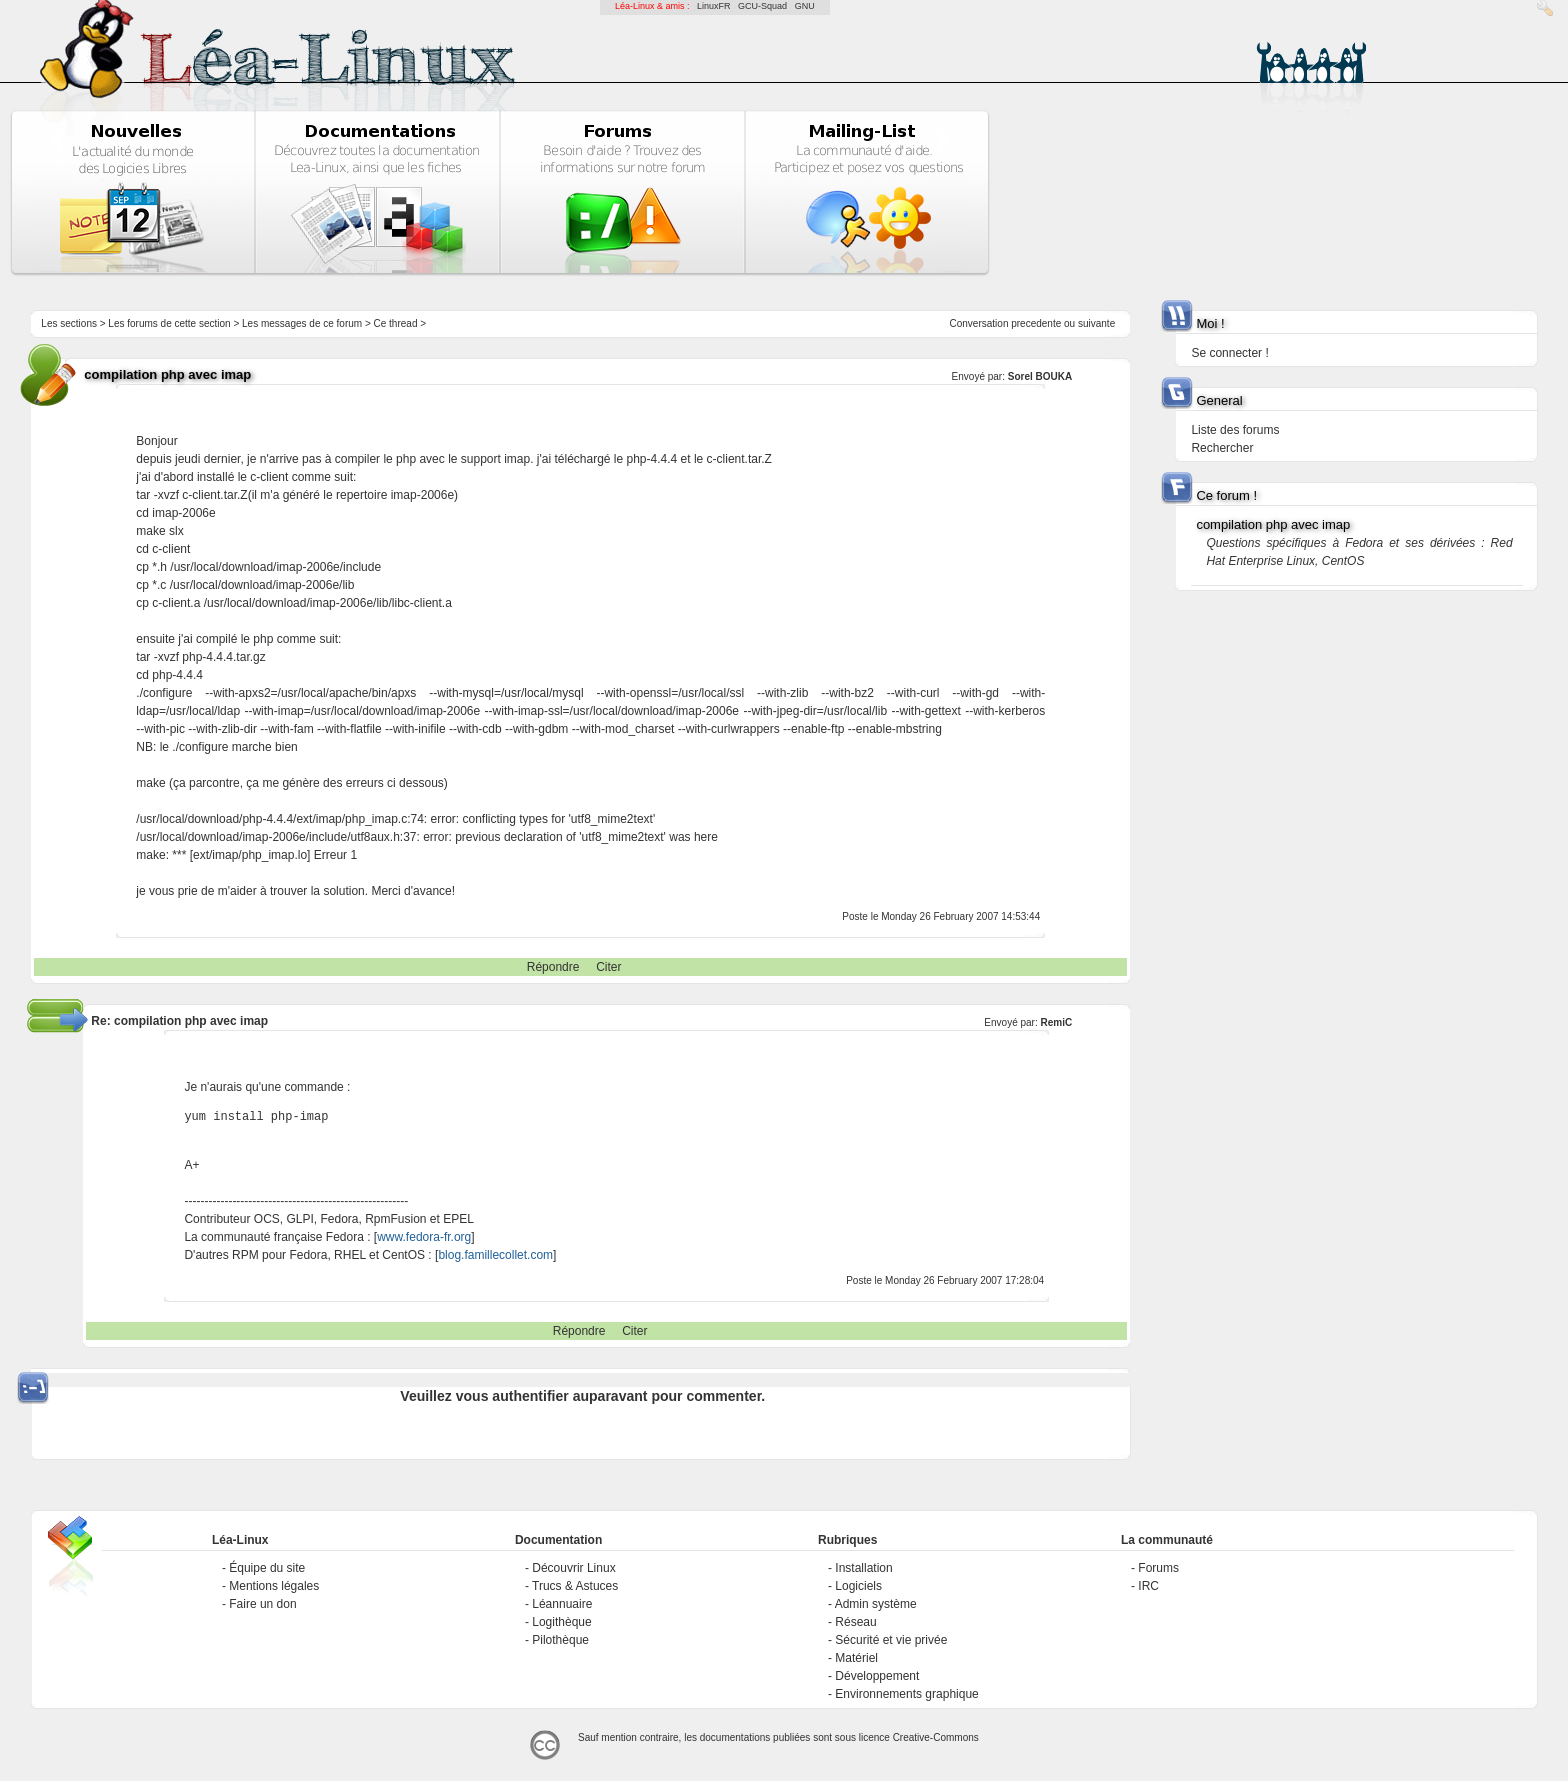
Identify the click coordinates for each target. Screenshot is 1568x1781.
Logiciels (858, 1586)
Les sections (69, 323)
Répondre (553, 967)
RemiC (1057, 1022)
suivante (1096, 323)
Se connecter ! (1229, 353)
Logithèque (561, 1622)
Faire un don (262, 1604)
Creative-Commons (936, 1737)
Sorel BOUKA (1040, 376)
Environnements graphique (906, 1694)
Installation (863, 1568)
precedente (1036, 323)
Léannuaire (562, 1604)
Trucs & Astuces (575, 1586)
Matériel (856, 1658)
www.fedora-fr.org (424, 1237)
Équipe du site (267, 1568)
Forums (1158, 1568)
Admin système (876, 1604)
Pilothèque (560, 1640)
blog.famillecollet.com (495, 1255)
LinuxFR (714, 6)
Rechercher (1222, 448)
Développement (877, 1676)
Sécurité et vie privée (891, 1640)
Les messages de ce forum (302, 323)
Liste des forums (1235, 430)
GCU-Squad (762, 6)
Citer (608, 967)
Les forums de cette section (169, 323)
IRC (1148, 1586)
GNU (805, 6)
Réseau (855, 1622)
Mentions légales (274, 1586)
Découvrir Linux (573, 1568)
